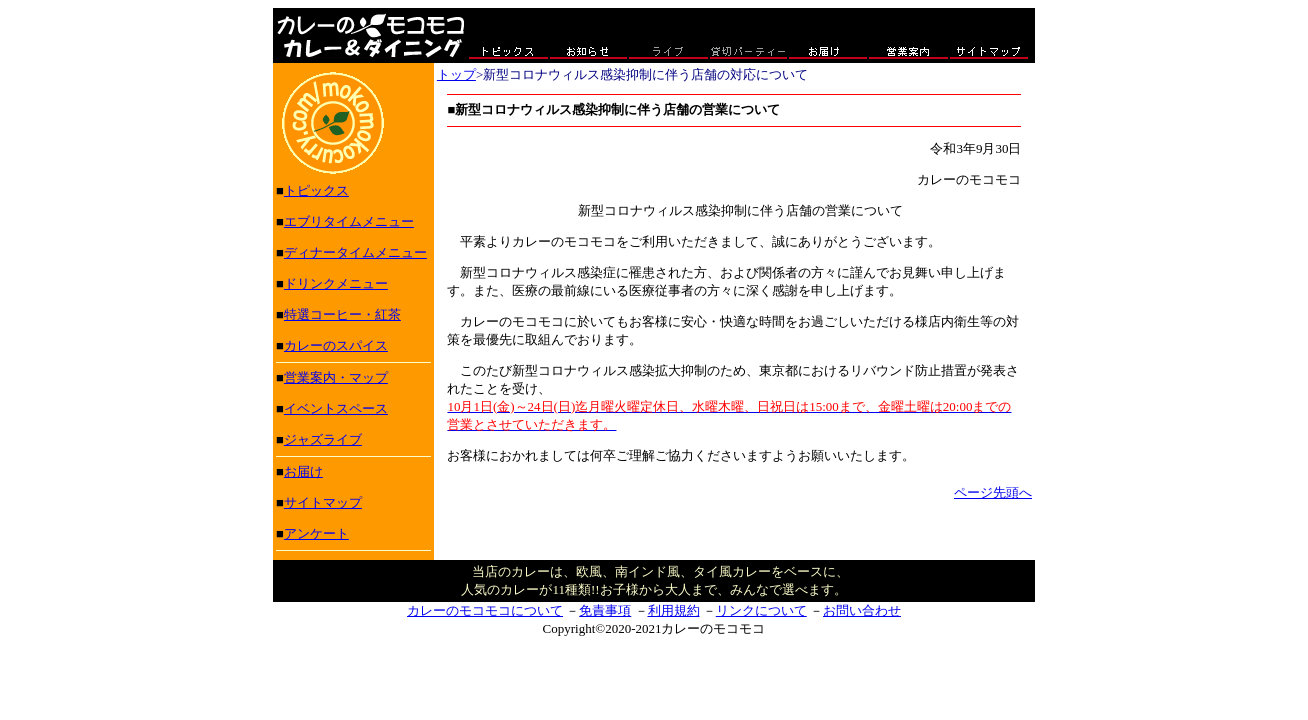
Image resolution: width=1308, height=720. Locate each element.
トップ (456, 74)
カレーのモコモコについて (485, 610)
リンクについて (761, 610)
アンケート (316, 533)
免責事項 (605, 610)
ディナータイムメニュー (355, 252)
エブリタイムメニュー (349, 221)
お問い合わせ (862, 610)
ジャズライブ (323, 439)
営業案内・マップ (336, 377)
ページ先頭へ (993, 492)
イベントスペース (336, 408)
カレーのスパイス (336, 345)
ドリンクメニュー (336, 283)
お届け (303, 471)
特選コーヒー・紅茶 (342, 314)
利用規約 (674, 610)
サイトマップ (323, 502)
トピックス (316, 190)
